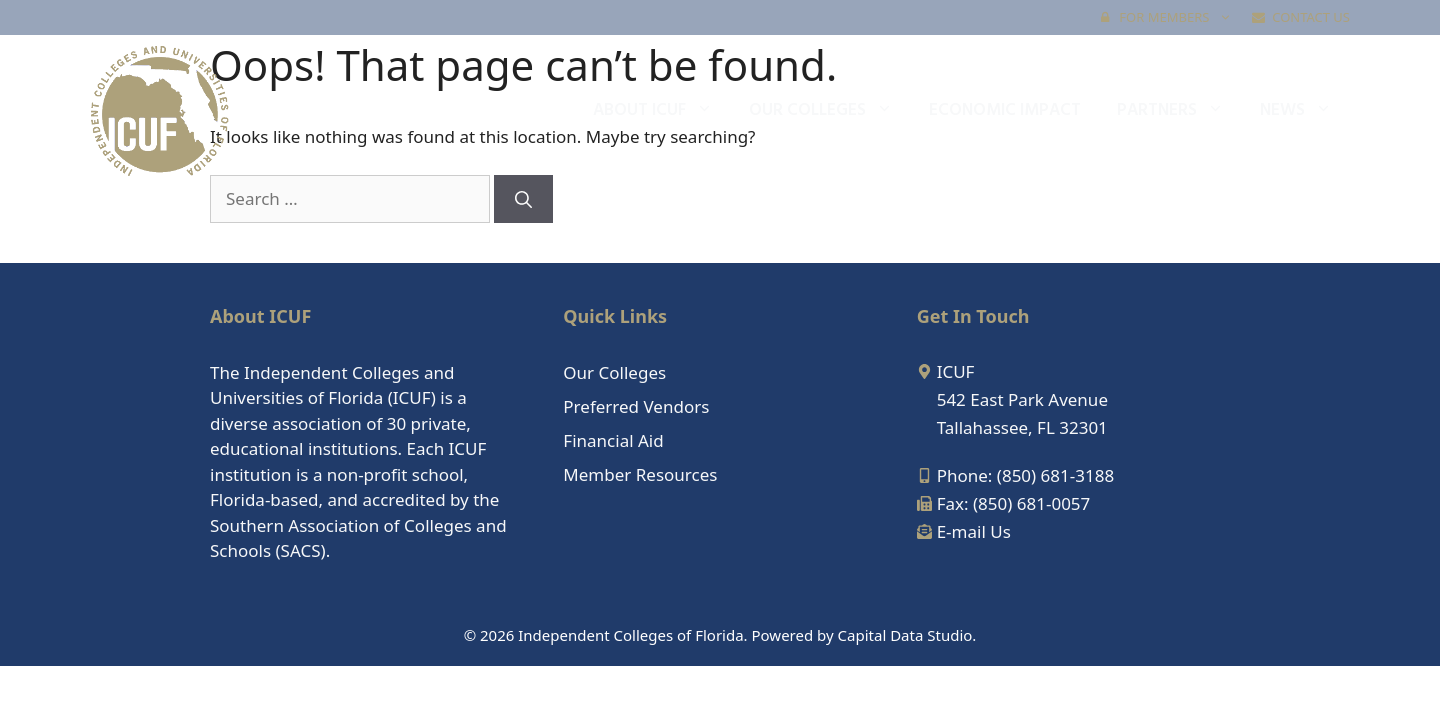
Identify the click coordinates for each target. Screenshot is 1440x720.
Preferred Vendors (636, 406)
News (1305, 111)
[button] (1225, 17)
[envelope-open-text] (964, 531)
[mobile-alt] (1015, 475)
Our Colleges (830, 111)
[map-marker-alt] (946, 371)
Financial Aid (613, 440)
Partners (1179, 111)
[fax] (1004, 503)
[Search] (523, 199)
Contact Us (1301, 17)
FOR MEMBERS (1171, 17)
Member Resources (640, 474)
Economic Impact (1005, 110)
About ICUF (662, 111)
